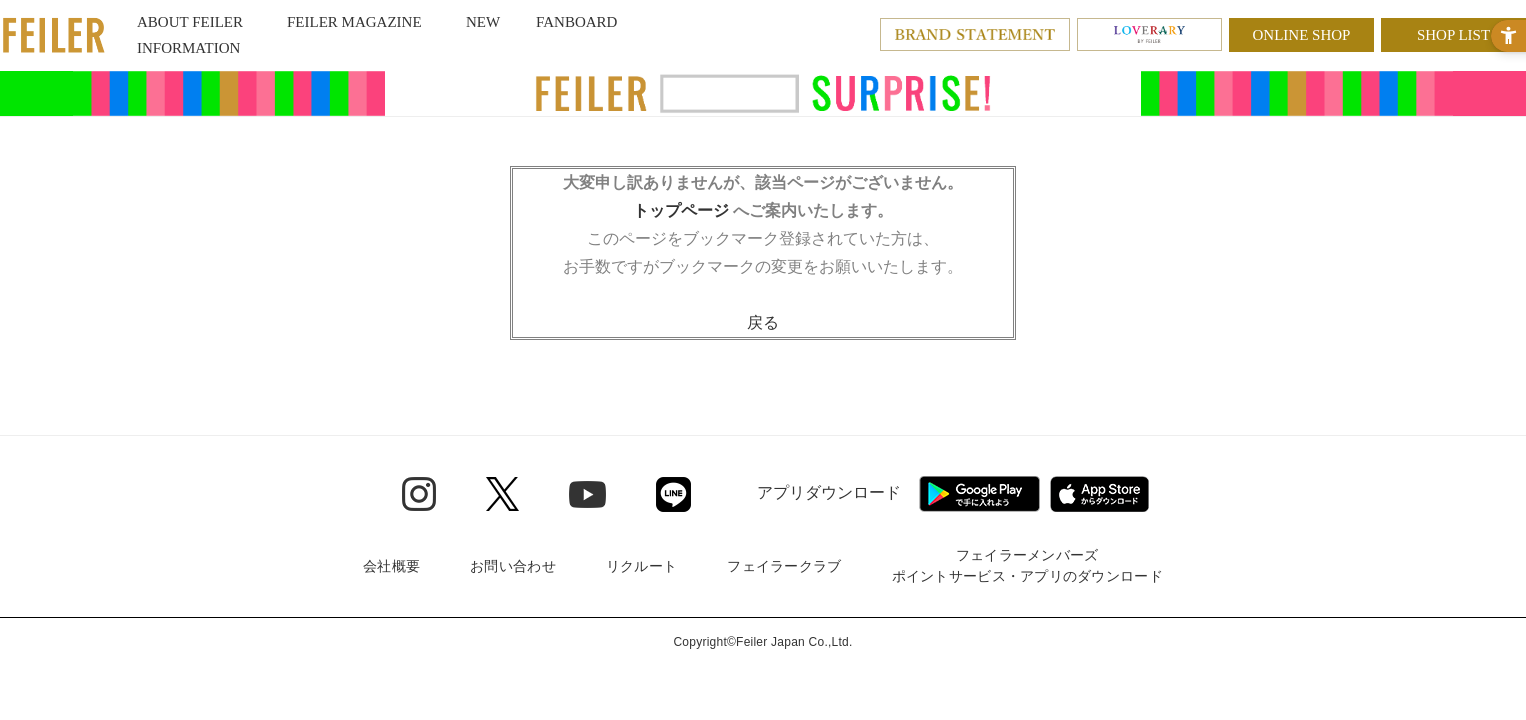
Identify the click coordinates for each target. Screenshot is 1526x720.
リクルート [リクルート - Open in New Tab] (641, 566)
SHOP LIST (1453, 35)
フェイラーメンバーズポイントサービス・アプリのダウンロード (1027, 565)
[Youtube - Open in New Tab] (587, 493)
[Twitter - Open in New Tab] (502, 494)
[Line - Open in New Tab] (673, 494)
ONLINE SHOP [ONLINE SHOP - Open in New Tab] (1302, 35)
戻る (763, 322)
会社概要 (391, 566)
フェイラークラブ (784, 566)
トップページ (681, 210)
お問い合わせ (513, 566)
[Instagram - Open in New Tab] (419, 494)
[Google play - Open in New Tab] (979, 494)
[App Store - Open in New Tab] (1099, 494)
